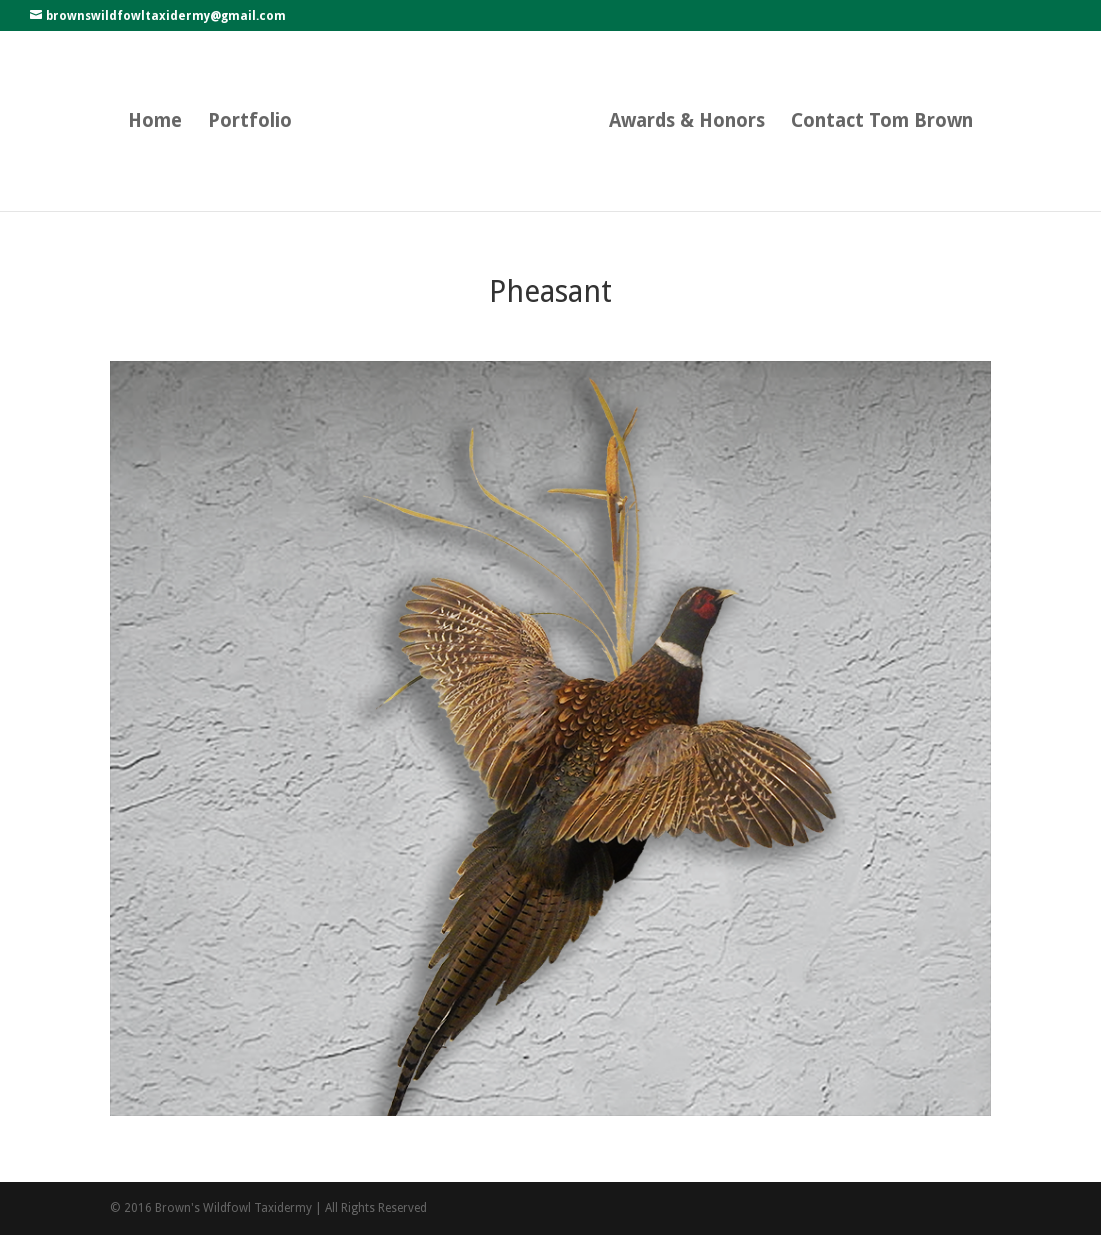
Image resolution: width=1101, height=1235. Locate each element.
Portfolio (250, 123)
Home (155, 123)
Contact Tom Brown (882, 123)
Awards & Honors (687, 123)
